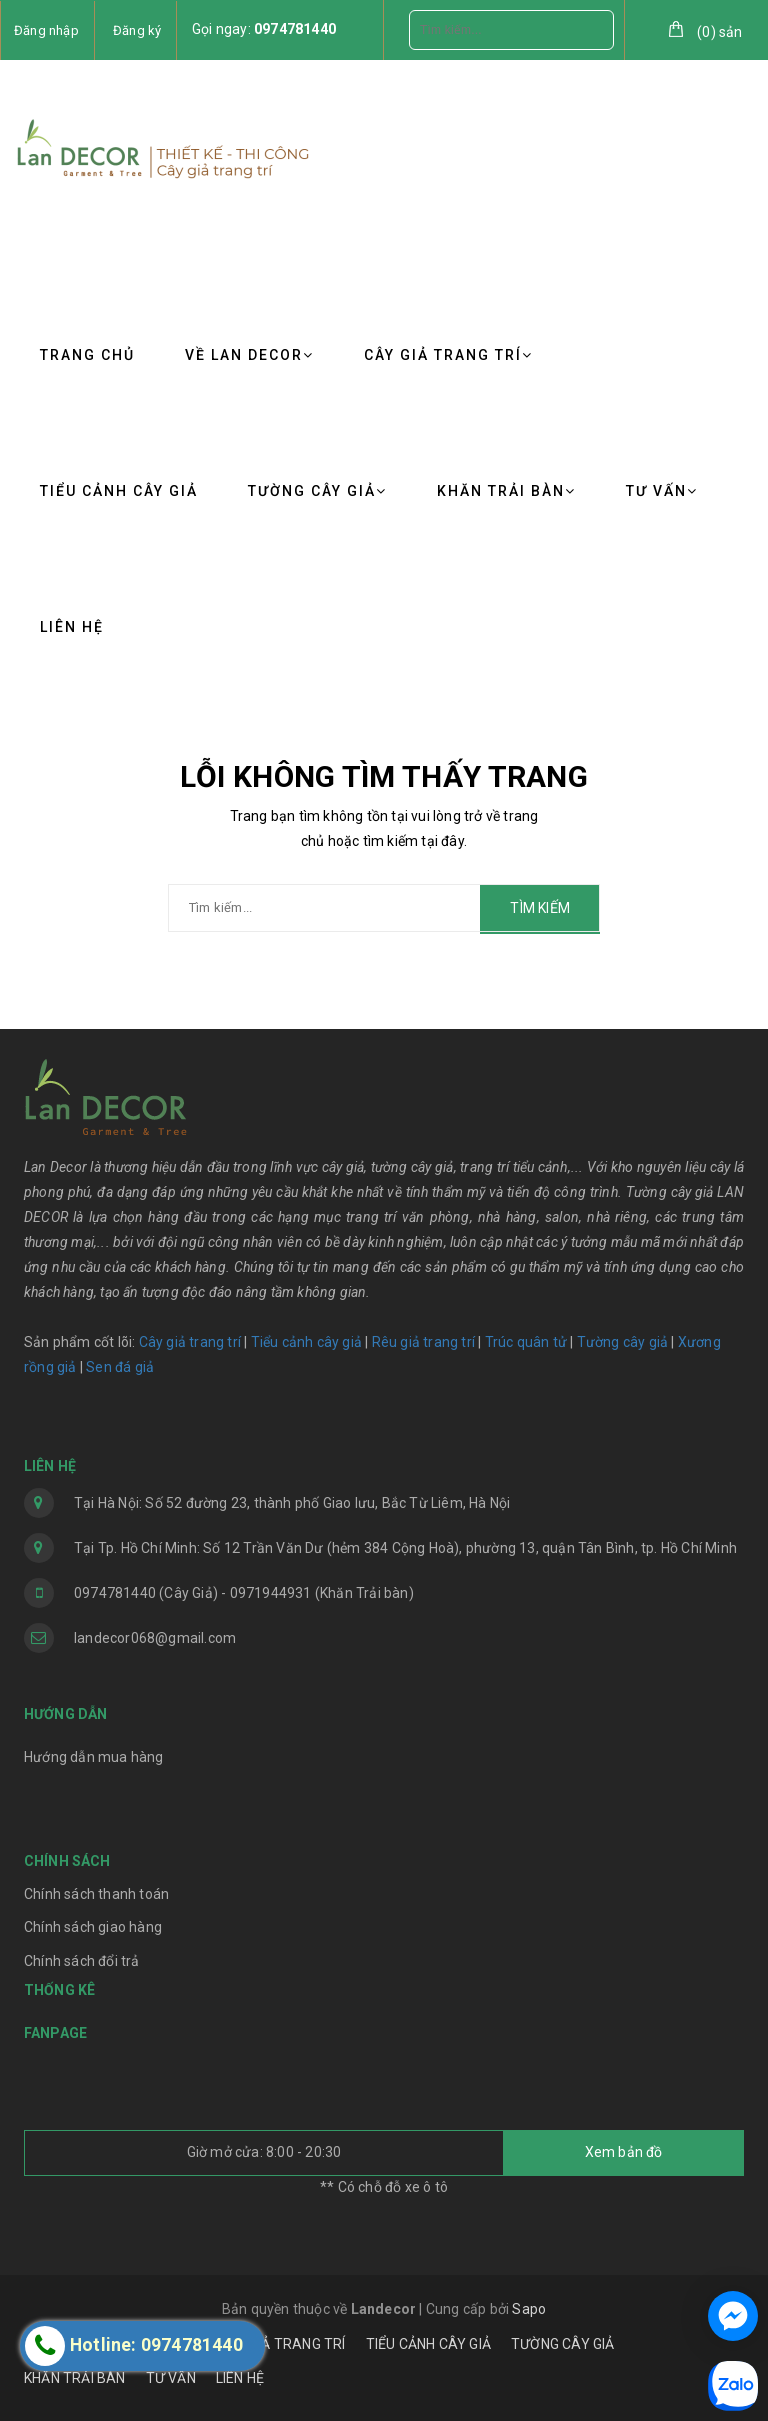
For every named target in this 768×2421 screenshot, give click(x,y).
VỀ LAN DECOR (249, 355)
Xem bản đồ (624, 2152)
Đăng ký (137, 30)
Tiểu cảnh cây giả (306, 1342)
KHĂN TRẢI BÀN (506, 491)
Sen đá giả (120, 1367)
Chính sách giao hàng (93, 1927)
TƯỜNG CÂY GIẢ (317, 491)
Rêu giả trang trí (423, 1342)
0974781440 (295, 29)
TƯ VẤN (662, 491)
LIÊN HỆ (72, 627)
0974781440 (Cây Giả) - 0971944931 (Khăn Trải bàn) (244, 1593)
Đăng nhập (46, 30)
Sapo (529, 2309)
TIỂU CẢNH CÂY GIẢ (119, 491)
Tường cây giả (620, 1342)
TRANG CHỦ (87, 355)
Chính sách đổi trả (82, 1961)
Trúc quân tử (526, 1342)
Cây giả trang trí (190, 1342)
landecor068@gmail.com (155, 1638)
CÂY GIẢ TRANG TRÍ (448, 355)
